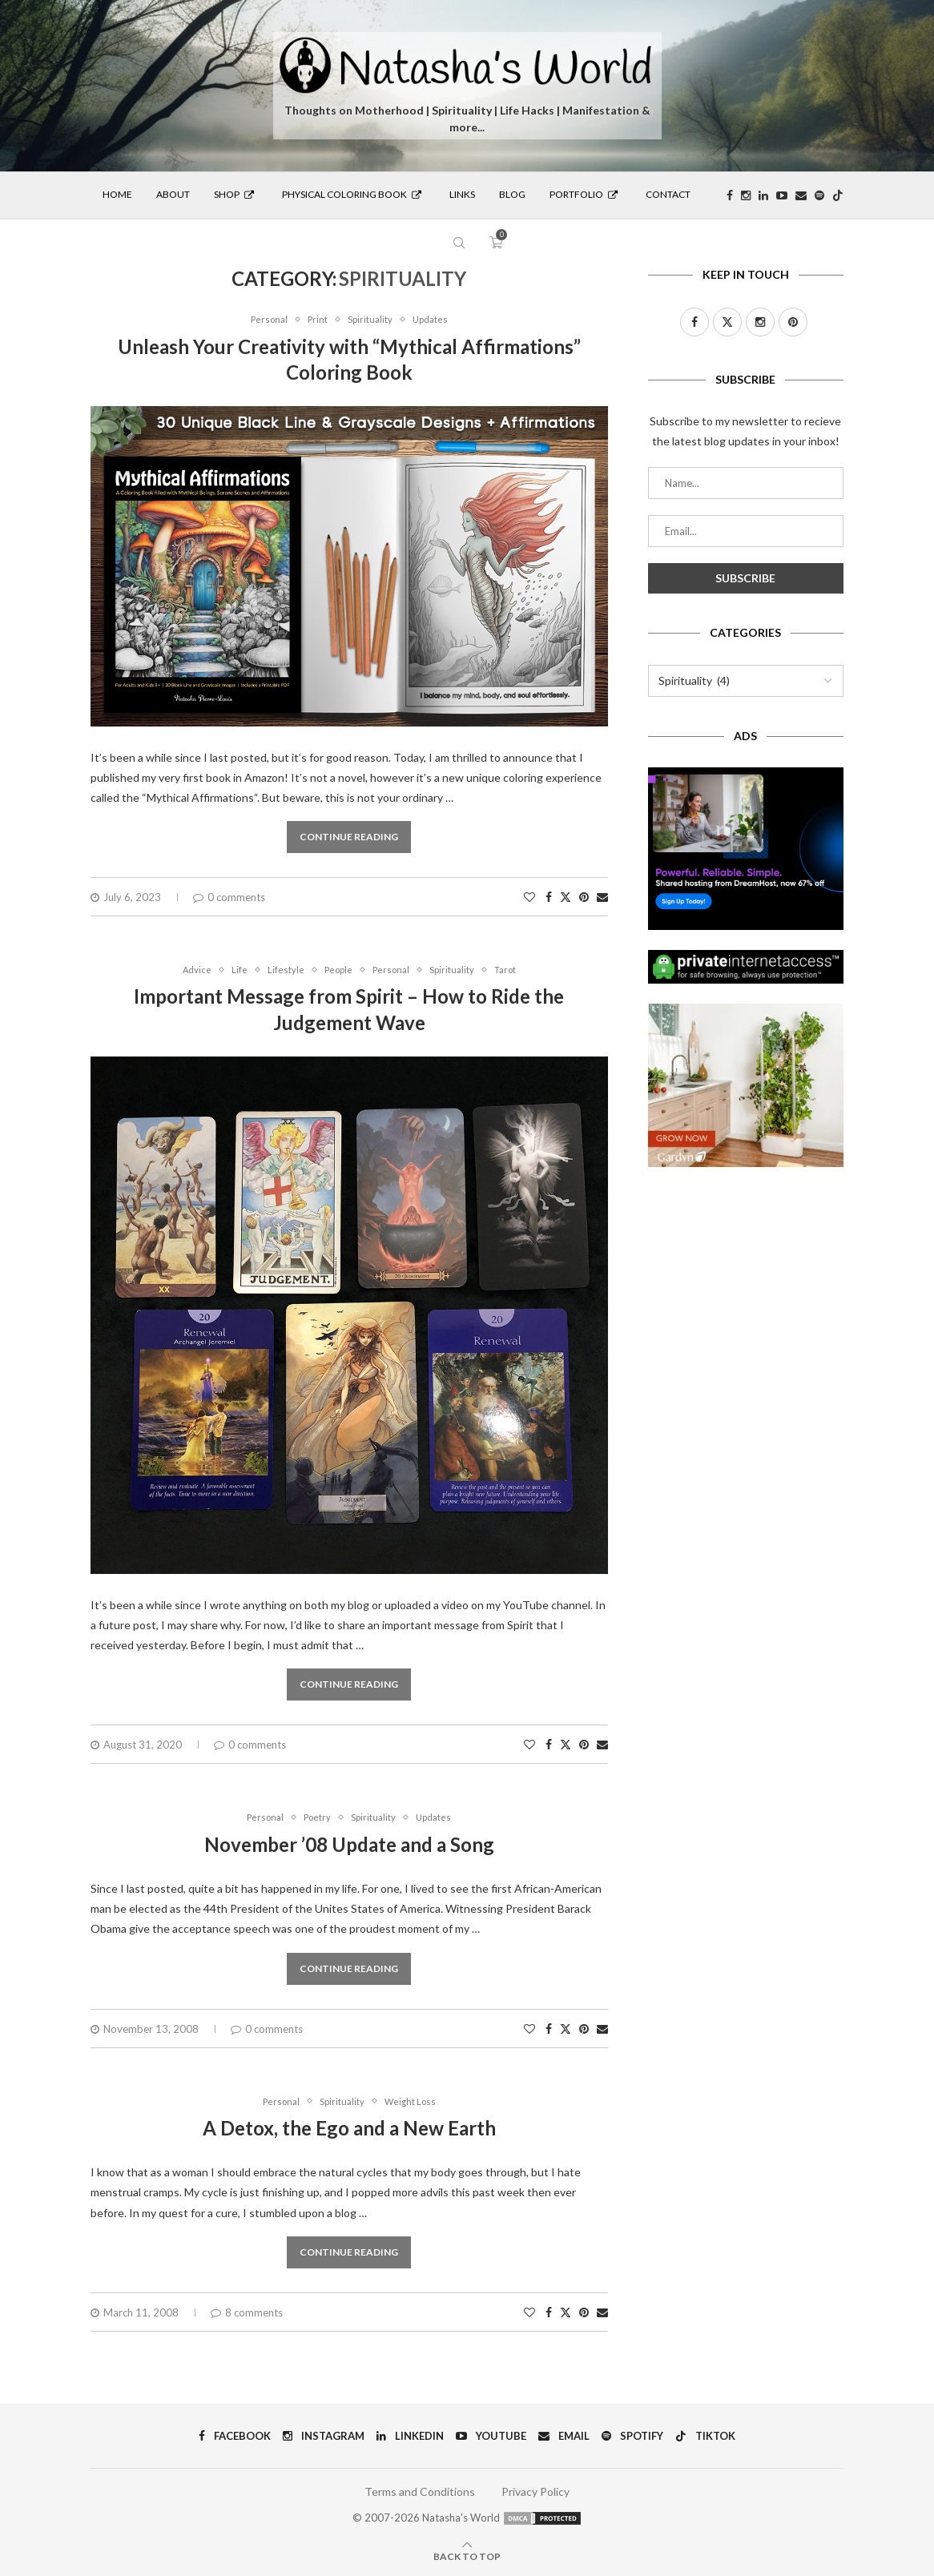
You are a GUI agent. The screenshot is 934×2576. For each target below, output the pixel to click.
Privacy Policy (535, 2491)
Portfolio (584, 194)
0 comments (229, 897)
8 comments (247, 2312)
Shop (234, 194)
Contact (668, 194)
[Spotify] (819, 195)
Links (462, 194)
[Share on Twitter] (565, 897)
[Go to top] (467, 2555)
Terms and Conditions (419, 2491)
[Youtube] (781, 195)
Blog (512, 194)
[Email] (801, 195)
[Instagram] (746, 195)
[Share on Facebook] (549, 897)
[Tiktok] (837, 195)
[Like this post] (529, 897)
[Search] (459, 242)
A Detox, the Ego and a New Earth (349, 2127)
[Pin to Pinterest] (584, 897)
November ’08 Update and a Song (349, 1844)
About (173, 194)
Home (117, 194)
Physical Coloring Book (351, 194)
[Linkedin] (763, 195)
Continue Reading (349, 837)
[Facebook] (730, 195)
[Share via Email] (602, 897)
